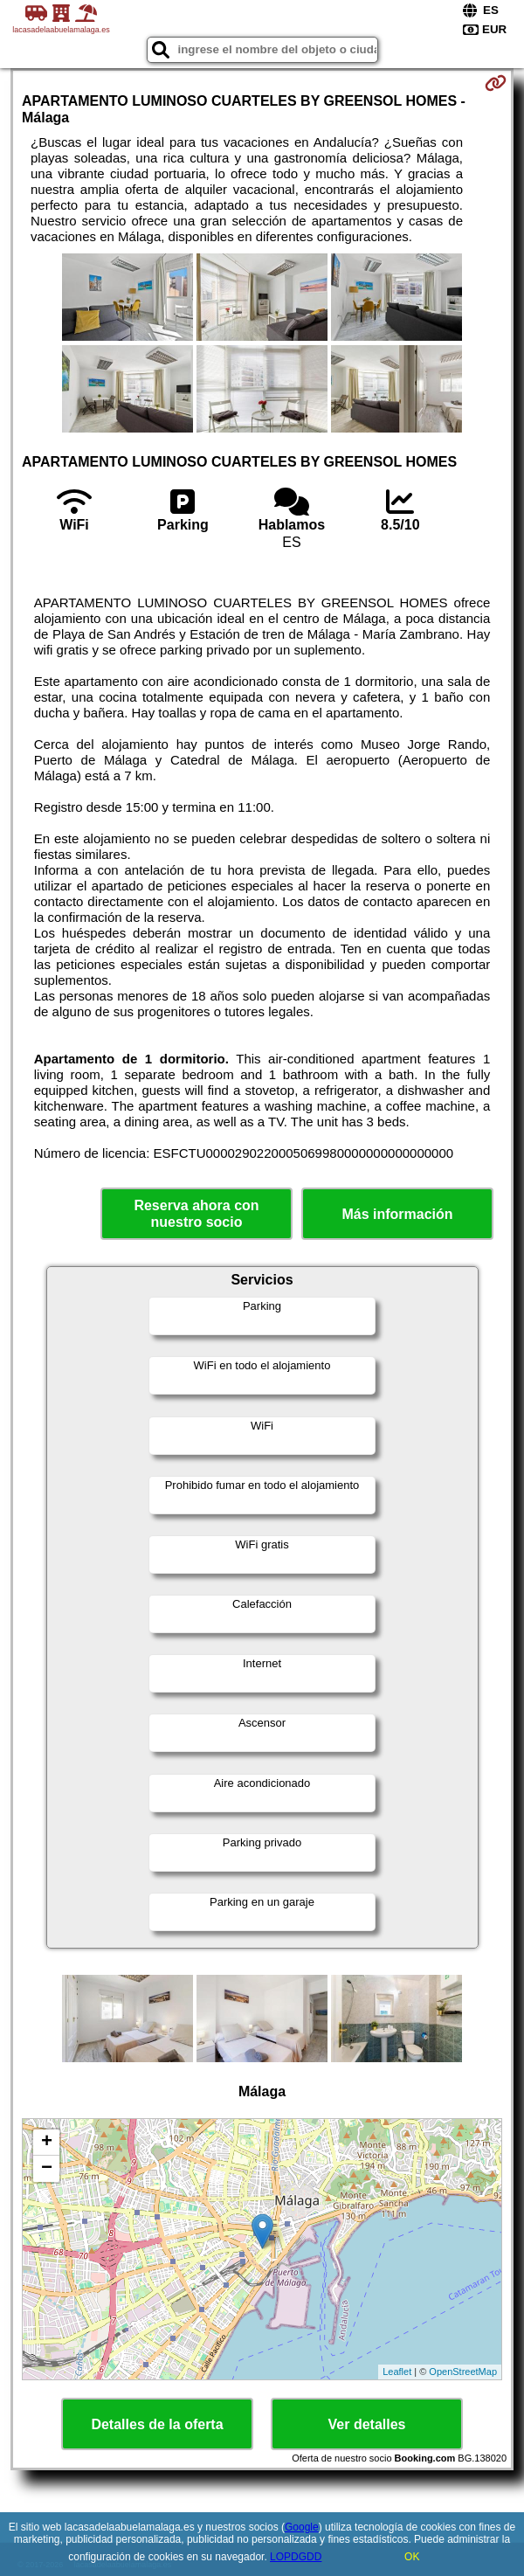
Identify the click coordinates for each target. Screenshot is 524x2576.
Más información (396, 1214)
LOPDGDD (295, 2557)
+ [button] (46, 2142)
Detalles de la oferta (157, 2424)
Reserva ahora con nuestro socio (196, 1213)
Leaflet (397, 2371)
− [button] (46, 2169)
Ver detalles (367, 2424)
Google (302, 2527)
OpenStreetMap (463, 2371)
